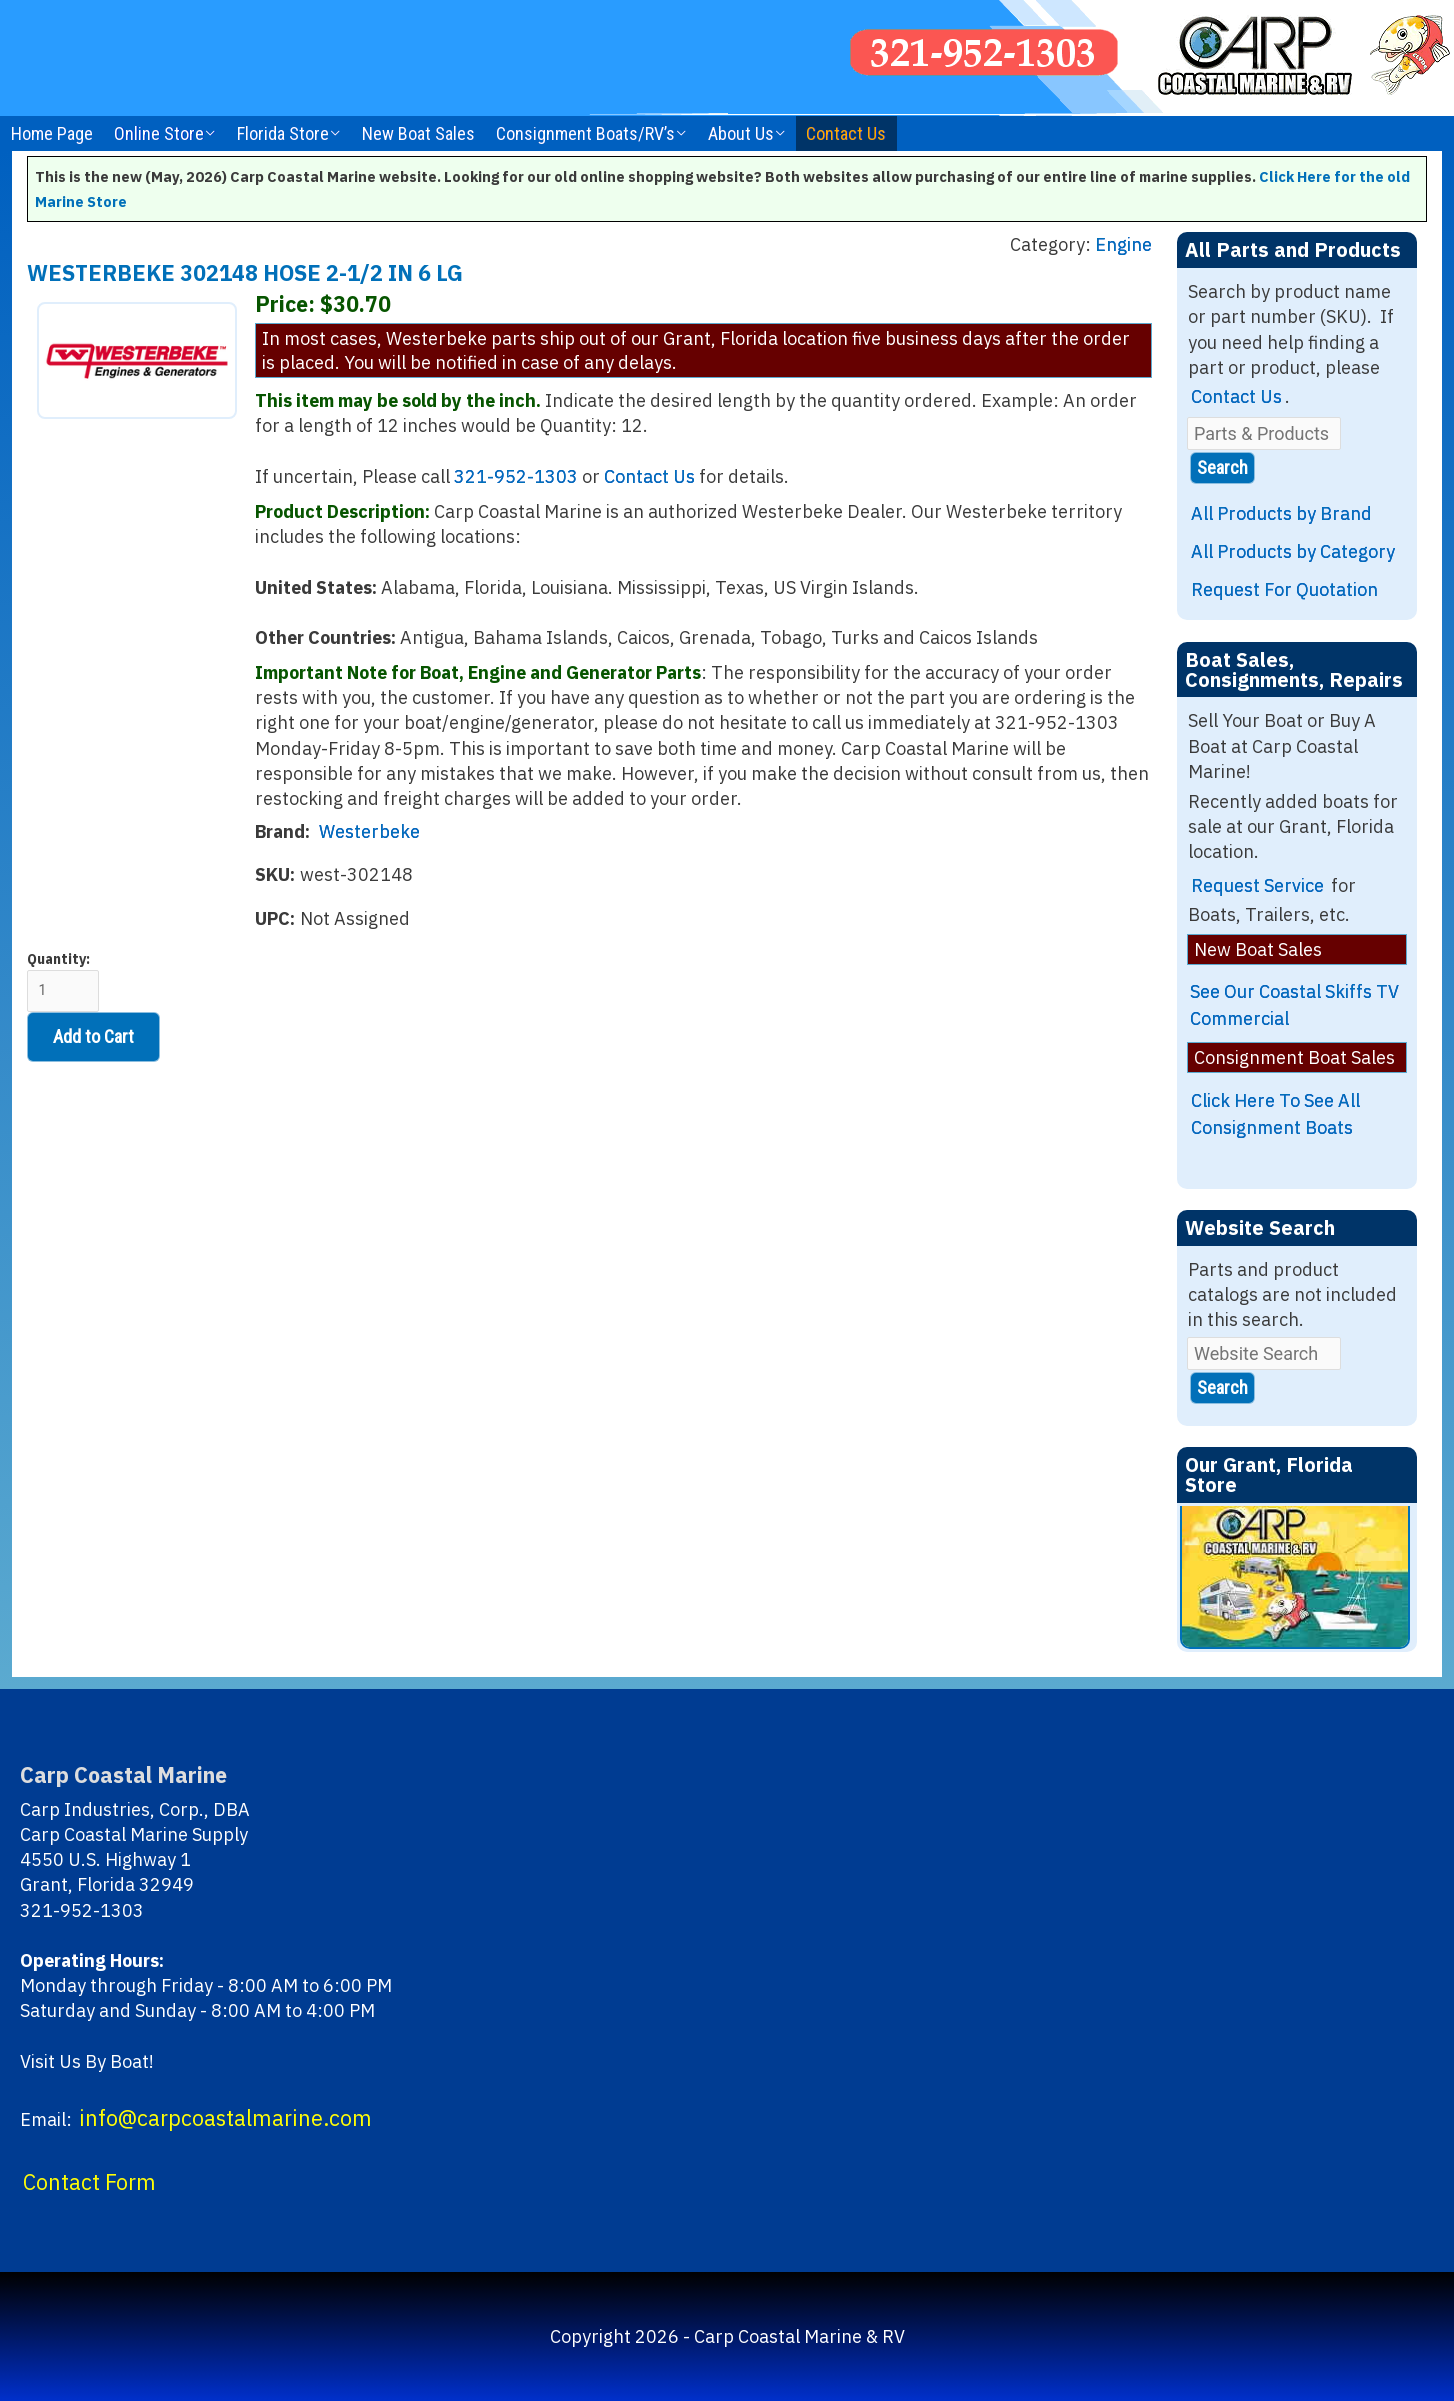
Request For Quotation (1284, 589)
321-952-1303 (516, 476)
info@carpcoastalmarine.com (225, 2118)
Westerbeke (369, 831)
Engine (1123, 244)
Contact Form (89, 2182)
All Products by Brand (1281, 513)
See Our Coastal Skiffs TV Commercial (1294, 1005)
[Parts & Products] (1264, 433)
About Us (741, 133)
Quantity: (63, 981)
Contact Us (846, 133)
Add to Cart (93, 1036)
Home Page (52, 133)
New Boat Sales (418, 133)
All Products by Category (1293, 551)
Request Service (1257, 885)
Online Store (159, 133)
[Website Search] (1264, 1353)
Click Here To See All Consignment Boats (1275, 1114)
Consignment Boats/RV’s (585, 133)
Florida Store (283, 133)
